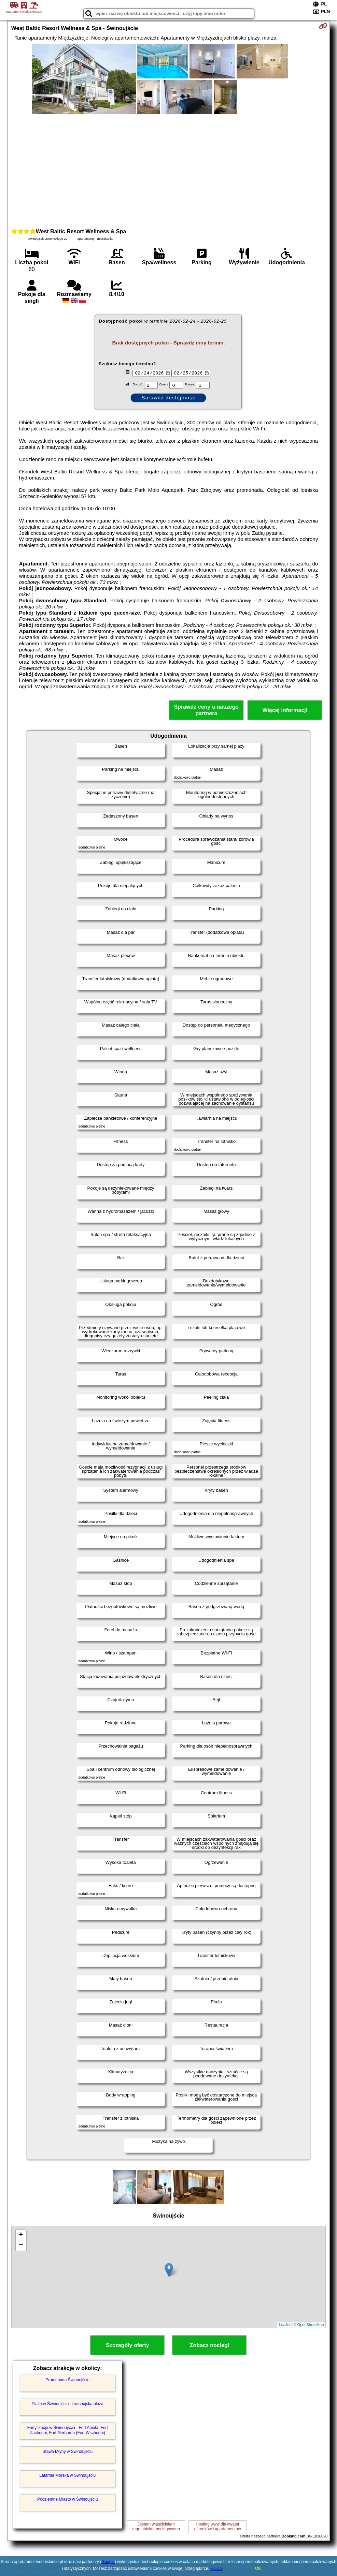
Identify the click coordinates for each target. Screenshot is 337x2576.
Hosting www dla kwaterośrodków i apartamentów (217, 2526)
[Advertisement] (168, 170)
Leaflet (284, 2325)
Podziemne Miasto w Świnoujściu (67, 2499)
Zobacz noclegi (209, 2345)
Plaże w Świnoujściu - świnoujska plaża (67, 2403)
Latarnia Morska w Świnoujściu (67, 2475)
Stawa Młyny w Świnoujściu (67, 2451)
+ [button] (21, 2235)
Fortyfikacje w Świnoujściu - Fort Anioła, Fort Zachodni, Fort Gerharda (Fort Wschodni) (67, 2430)
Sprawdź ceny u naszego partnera (206, 710)
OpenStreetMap (310, 2325)
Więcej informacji (285, 710)
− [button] (21, 2245)
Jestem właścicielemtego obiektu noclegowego (156, 2526)
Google (108, 2561)
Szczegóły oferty (127, 2345)
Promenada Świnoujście (67, 2380)
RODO (216, 2568)
